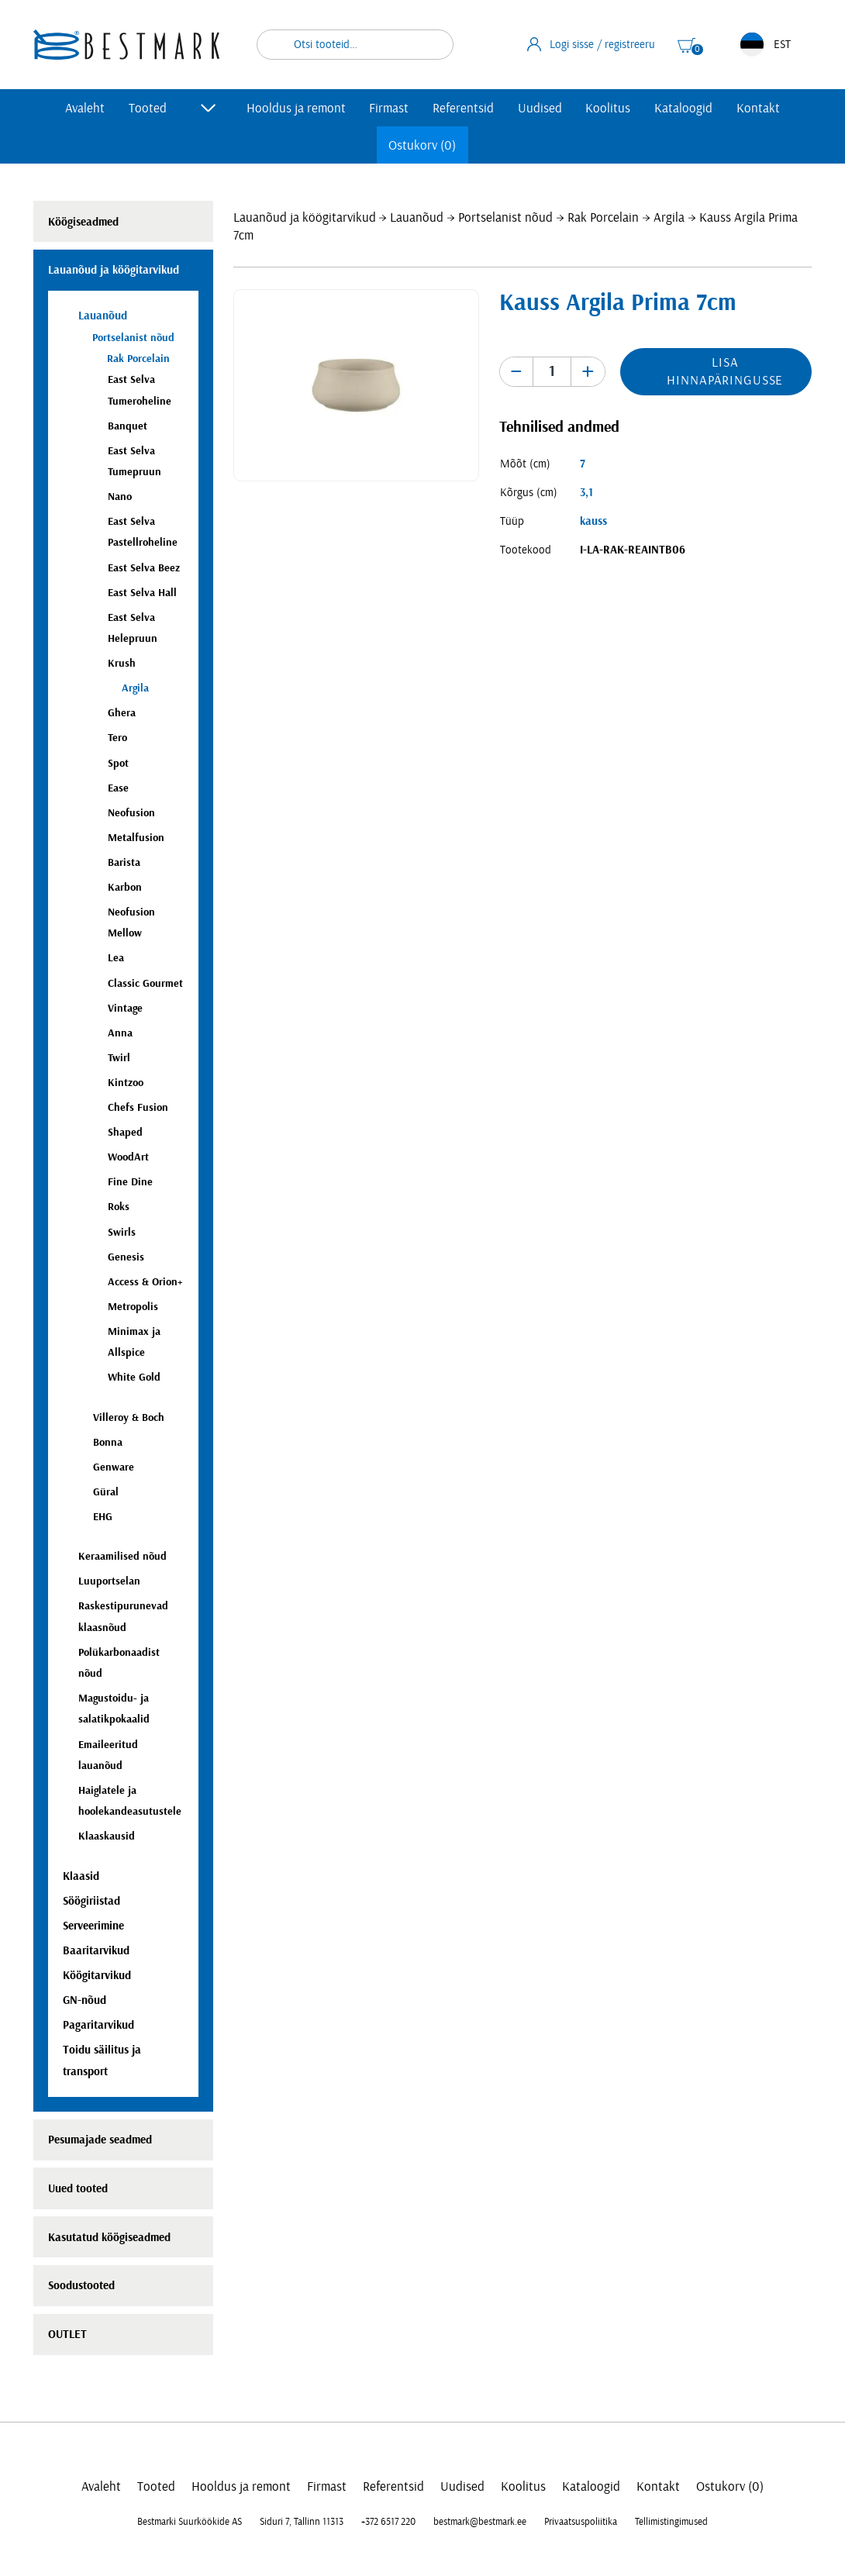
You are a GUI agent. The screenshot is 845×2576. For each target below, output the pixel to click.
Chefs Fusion (138, 1107)
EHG (102, 1516)
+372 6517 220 (388, 2521)
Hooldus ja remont (296, 108)
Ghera (122, 713)
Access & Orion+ (145, 1282)
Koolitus (607, 108)
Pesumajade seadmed (100, 2140)
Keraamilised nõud (122, 1556)
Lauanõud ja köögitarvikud (304, 217)
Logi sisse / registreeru (591, 44)
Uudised (540, 108)
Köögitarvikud (97, 1975)
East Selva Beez (144, 568)
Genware (113, 1467)
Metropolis (133, 1306)
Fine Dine (130, 1182)
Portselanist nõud (505, 217)
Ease (118, 788)
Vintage (125, 1008)
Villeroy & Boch (128, 1417)
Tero (117, 737)
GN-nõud (84, 2000)
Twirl (119, 1058)
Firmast (389, 108)
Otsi (431, 44)
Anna (120, 1033)
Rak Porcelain (603, 217)
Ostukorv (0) (422, 145)
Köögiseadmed (83, 222)
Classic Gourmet (145, 983)
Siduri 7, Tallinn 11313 (301, 2521)
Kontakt (758, 108)
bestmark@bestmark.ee (479, 2521)
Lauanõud (416, 217)
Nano (120, 496)
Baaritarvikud (96, 1951)
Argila (669, 217)
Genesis (126, 1257)
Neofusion (131, 813)
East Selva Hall (142, 592)
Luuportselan (109, 1581)
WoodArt (128, 1157)
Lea (116, 958)
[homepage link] (126, 44)
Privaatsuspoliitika (580, 2521)
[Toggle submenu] (208, 107)
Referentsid (463, 108)
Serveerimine (93, 1926)
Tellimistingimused (671, 2521)
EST (765, 45)
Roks (118, 1206)
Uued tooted (78, 2189)
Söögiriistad (91, 1901)
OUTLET (67, 2334)
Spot (118, 763)
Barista (124, 862)
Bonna (107, 1442)
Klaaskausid (106, 1836)
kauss (593, 521)
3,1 (586, 492)
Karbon (125, 887)
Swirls (122, 1232)
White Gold (134, 1377)
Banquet (127, 426)
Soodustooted (81, 2286)
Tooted (148, 108)
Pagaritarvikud (98, 2025)
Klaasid (81, 1876)
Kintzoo (125, 1082)
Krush (122, 663)
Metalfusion (136, 837)
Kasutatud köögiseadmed (109, 2237)
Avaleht (85, 108)
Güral (106, 1492)
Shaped (125, 1132)
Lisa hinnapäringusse (725, 371)
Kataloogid (683, 108)
